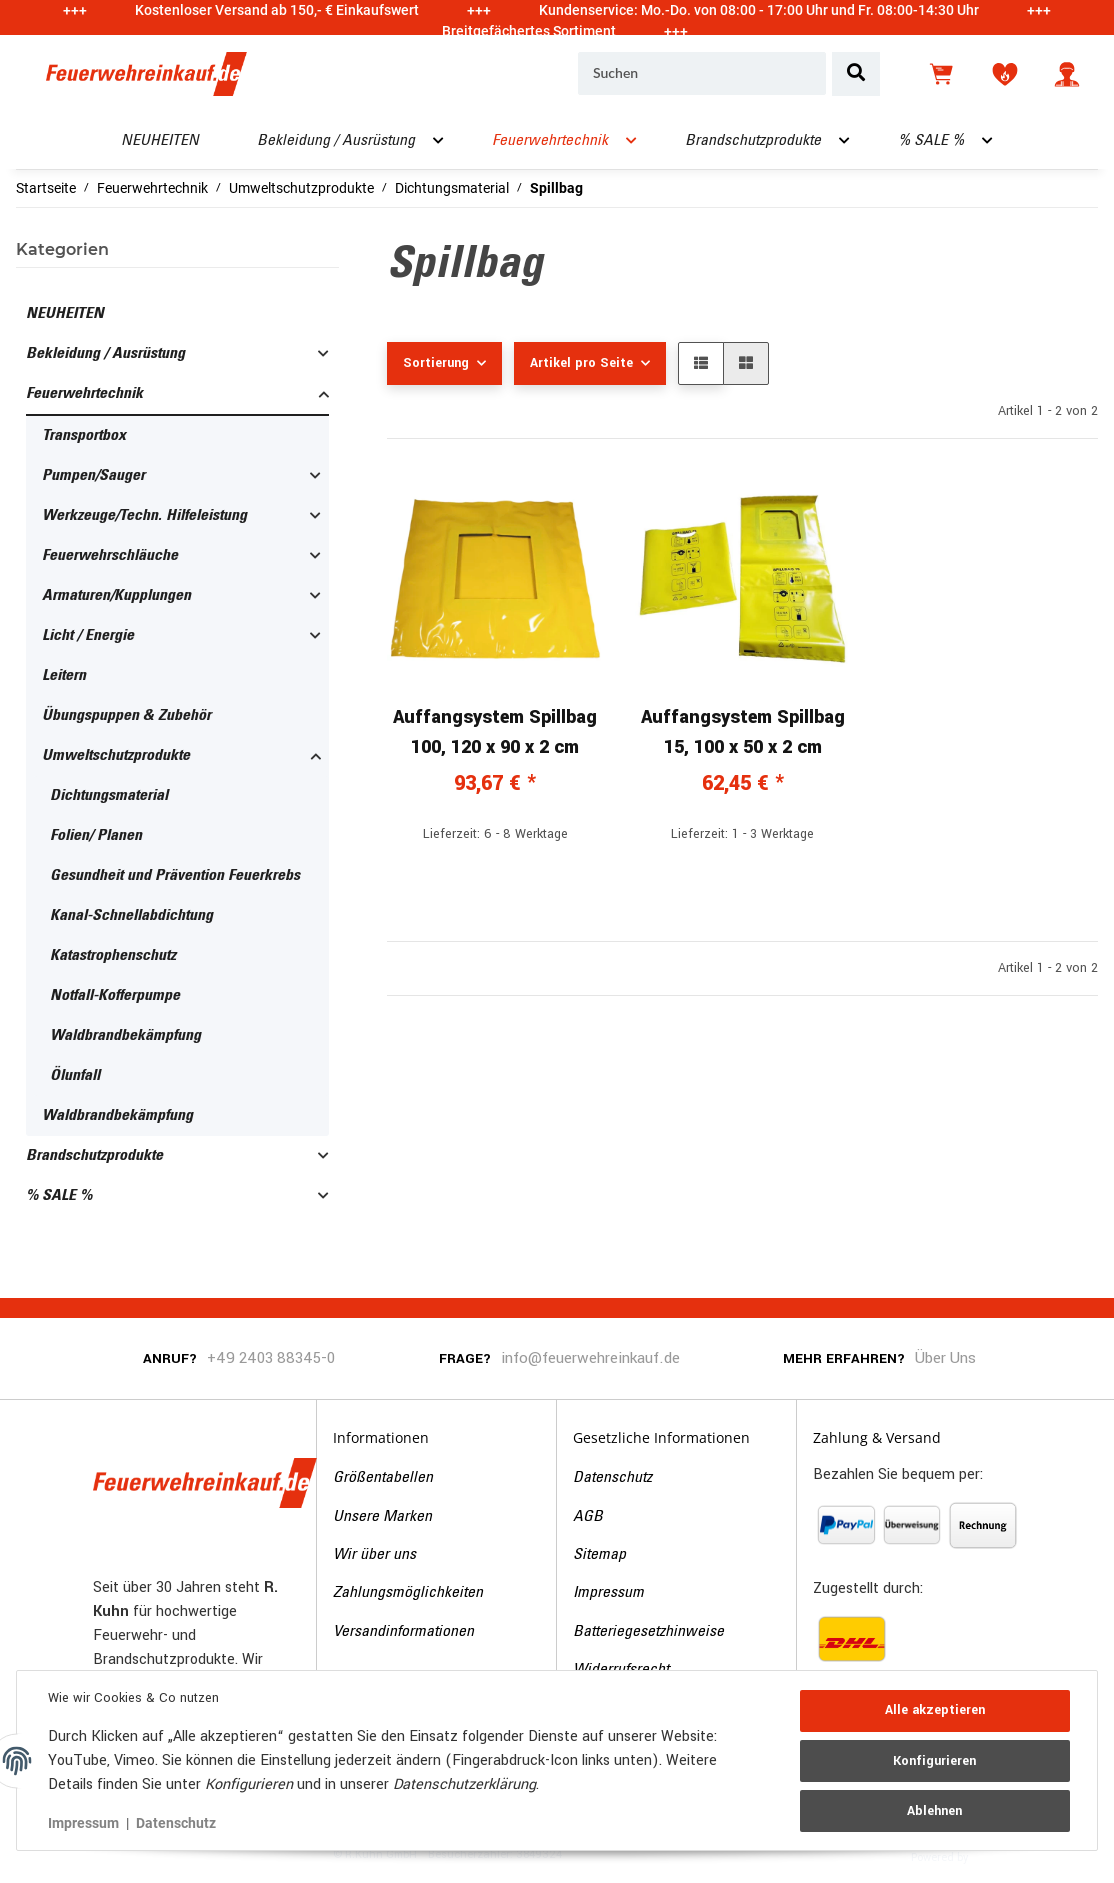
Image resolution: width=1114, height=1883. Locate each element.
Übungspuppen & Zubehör (126, 716)
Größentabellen (383, 1478)
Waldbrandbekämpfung (125, 1036)
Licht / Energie (88, 636)
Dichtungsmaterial (109, 796)
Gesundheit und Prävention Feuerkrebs (175, 876)
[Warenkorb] (943, 74)
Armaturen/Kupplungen (116, 596)
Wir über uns (374, 1555)
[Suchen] (702, 74)
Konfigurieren (934, 1761)
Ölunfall (75, 1076)
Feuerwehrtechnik (84, 394)
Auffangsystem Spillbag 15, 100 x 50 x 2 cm (743, 732)
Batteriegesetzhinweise (648, 1632)
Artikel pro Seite (581, 363)
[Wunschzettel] (1005, 74)
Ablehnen (934, 1810)
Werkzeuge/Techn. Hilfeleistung (144, 516)
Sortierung (436, 363)
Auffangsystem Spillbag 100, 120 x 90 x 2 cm (495, 732)
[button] (1067, 74)
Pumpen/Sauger (93, 476)
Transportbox (84, 436)
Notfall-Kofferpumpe (115, 996)
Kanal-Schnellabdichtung (131, 916)
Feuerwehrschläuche (110, 556)
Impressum (608, 1593)
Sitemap (599, 1555)
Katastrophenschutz (113, 956)
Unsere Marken (382, 1517)
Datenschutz (612, 1478)
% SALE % (59, 1196)
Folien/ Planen (96, 836)
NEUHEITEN (65, 314)
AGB (588, 1517)
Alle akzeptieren (934, 1711)
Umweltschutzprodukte (116, 756)
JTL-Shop (1002, 1856)
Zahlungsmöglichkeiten (408, 1593)
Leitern (64, 676)
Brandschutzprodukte (94, 1156)
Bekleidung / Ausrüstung (105, 354)
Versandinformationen (403, 1632)
